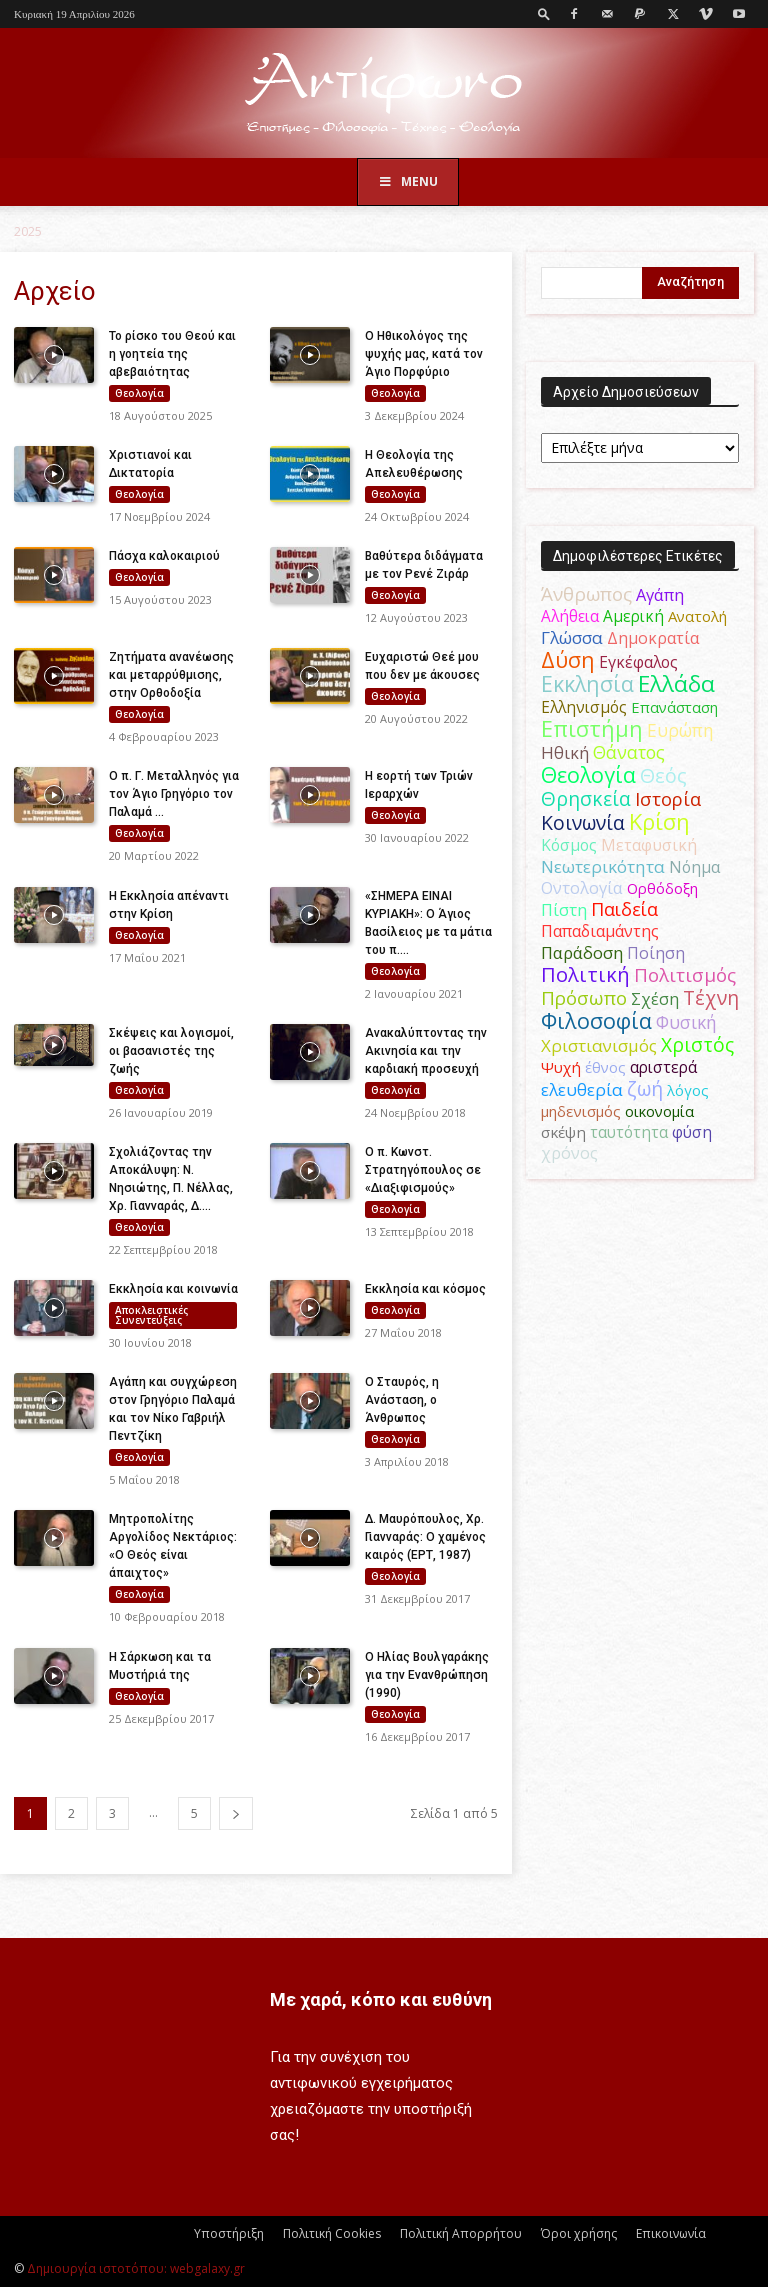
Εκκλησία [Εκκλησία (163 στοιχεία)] (587, 683)
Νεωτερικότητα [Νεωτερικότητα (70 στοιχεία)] (603, 866)
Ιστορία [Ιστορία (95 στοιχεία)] (668, 798)
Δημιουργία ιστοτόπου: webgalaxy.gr (136, 2268)
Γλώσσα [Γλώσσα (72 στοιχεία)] (572, 637)
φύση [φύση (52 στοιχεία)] (692, 1132)
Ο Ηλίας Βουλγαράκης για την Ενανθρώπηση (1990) (427, 1675)
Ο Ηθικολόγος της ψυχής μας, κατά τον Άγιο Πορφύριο (424, 354)
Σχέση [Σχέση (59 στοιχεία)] (655, 999)
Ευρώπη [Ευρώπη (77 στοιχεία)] (680, 730)
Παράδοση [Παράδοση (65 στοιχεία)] (582, 952)
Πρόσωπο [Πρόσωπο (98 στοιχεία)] (584, 998)
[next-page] (236, 1813)
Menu (408, 181)
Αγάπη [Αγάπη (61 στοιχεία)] (660, 595)
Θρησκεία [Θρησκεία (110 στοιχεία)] (586, 798)
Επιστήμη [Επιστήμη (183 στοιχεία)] (592, 728)
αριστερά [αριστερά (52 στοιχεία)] (663, 1067)
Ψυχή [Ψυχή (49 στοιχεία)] (561, 1067)
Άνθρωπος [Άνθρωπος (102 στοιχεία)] (586, 594)
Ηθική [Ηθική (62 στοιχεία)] (565, 752)
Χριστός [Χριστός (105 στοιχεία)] (697, 1044)
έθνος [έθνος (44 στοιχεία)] (605, 1067)
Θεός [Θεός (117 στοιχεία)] (663, 775)
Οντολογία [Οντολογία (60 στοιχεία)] (582, 888)
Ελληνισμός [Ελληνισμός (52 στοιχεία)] (584, 707)
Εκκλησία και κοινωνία (173, 1289)
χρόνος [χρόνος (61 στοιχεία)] (569, 1153)
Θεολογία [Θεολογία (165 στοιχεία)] (588, 774)
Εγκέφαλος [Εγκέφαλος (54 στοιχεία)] (638, 662)
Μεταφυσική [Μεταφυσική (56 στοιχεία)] (649, 845)
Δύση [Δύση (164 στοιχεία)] (568, 659)
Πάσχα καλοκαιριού (164, 556)
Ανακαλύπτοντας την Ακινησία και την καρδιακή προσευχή (426, 1051)
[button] (544, 13)
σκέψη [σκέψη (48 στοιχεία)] (563, 1132)
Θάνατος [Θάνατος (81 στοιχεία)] (629, 752)
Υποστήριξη (229, 2233)
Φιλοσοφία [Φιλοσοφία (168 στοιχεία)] (596, 1020)
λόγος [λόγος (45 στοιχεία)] (688, 1090)
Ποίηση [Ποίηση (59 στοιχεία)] (656, 953)
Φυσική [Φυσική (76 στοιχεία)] (686, 1022)
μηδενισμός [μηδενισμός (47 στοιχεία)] (581, 1111)
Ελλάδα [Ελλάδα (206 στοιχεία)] (676, 683)
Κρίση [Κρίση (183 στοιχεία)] (659, 821)
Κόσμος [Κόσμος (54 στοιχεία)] (569, 845)
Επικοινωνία (671, 2233)
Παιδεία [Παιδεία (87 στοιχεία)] (624, 909)
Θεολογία (139, 393)
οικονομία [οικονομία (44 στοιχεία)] (659, 1111)
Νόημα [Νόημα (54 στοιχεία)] (694, 867)
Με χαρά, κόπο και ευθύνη (381, 1999)
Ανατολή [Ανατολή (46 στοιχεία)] (697, 616)
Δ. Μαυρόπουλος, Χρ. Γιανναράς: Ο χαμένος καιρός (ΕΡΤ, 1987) (425, 1537)
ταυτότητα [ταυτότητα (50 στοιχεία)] (629, 1132)
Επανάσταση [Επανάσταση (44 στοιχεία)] (674, 707)
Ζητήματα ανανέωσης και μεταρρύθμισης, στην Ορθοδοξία (171, 675)
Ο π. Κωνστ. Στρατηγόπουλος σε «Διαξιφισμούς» (423, 1170)
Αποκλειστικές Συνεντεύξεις (151, 1315)
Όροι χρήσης (579, 2233)
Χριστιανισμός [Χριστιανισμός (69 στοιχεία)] (599, 1045)
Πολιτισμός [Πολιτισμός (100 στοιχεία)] (685, 975)
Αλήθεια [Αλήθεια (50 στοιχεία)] (570, 616)
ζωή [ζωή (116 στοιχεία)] (645, 1088)
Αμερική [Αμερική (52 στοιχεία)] (633, 616)
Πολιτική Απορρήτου (461, 2233)
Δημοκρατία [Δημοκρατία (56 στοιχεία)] (653, 638)
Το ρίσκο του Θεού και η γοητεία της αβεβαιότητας (172, 354)
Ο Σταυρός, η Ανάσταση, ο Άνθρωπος (402, 1400)
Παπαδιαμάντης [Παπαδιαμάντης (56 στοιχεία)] (600, 931)
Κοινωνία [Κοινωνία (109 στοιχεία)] (583, 822)
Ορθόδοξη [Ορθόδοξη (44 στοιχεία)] (662, 888)
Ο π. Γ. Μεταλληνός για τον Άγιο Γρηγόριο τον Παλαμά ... (174, 794)
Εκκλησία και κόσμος (425, 1289)
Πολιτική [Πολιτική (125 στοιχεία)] (585, 974)
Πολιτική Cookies (332, 2233)
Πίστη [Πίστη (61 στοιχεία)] (564, 910)
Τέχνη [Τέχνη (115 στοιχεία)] (711, 997)
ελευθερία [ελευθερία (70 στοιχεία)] (582, 1089)
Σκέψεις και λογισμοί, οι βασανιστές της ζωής (171, 1051)
